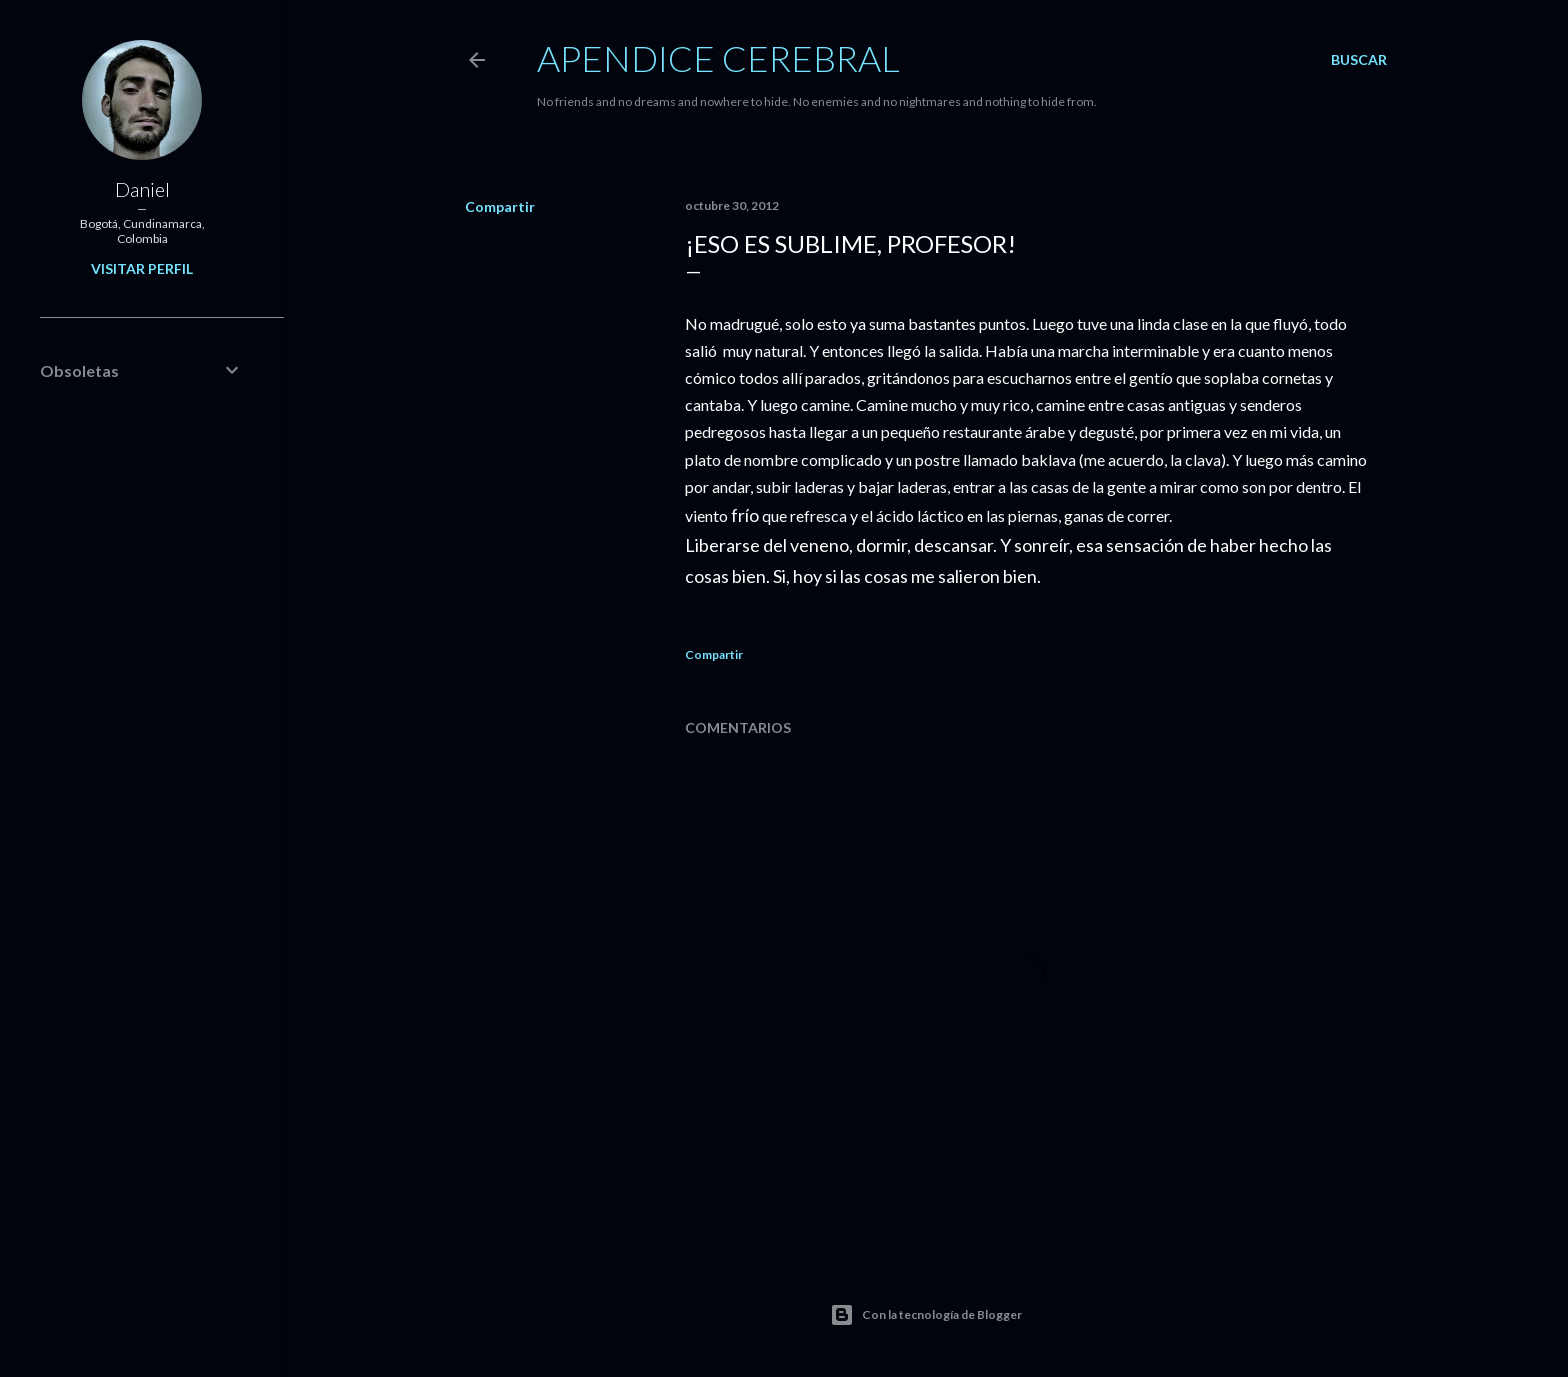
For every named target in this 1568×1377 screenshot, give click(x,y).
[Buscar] (1359, 60)
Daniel (142, 189)
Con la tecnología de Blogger (926, 1315)
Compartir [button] (500, 206)
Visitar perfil (142, 268)
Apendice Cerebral (718, 58)
